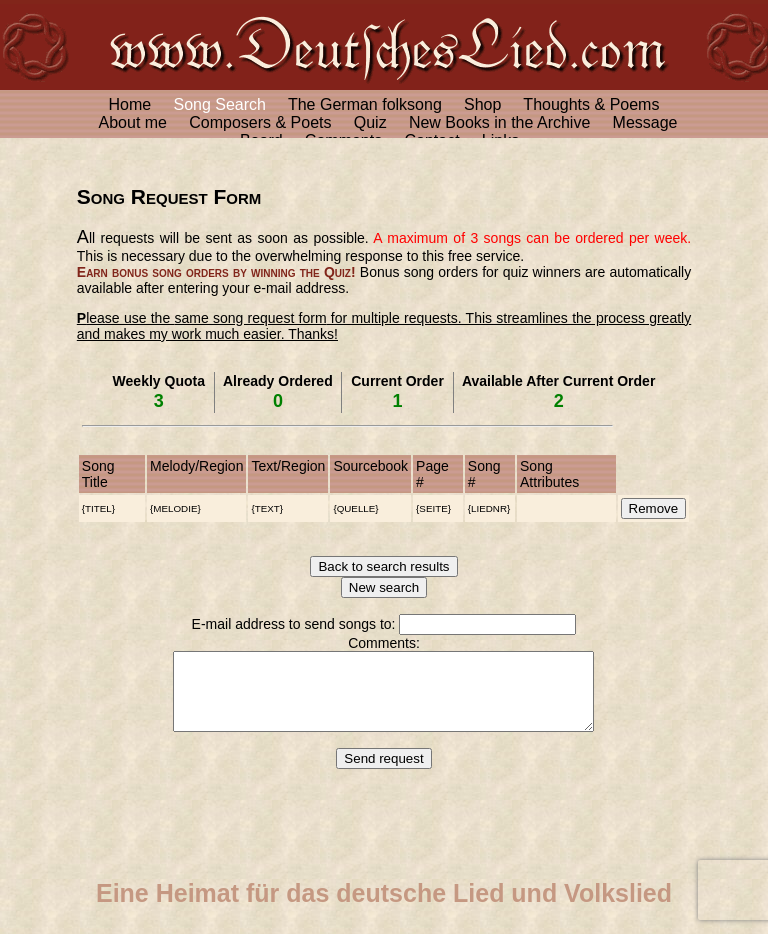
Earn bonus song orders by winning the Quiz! (216, 272)
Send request (383, 773)
